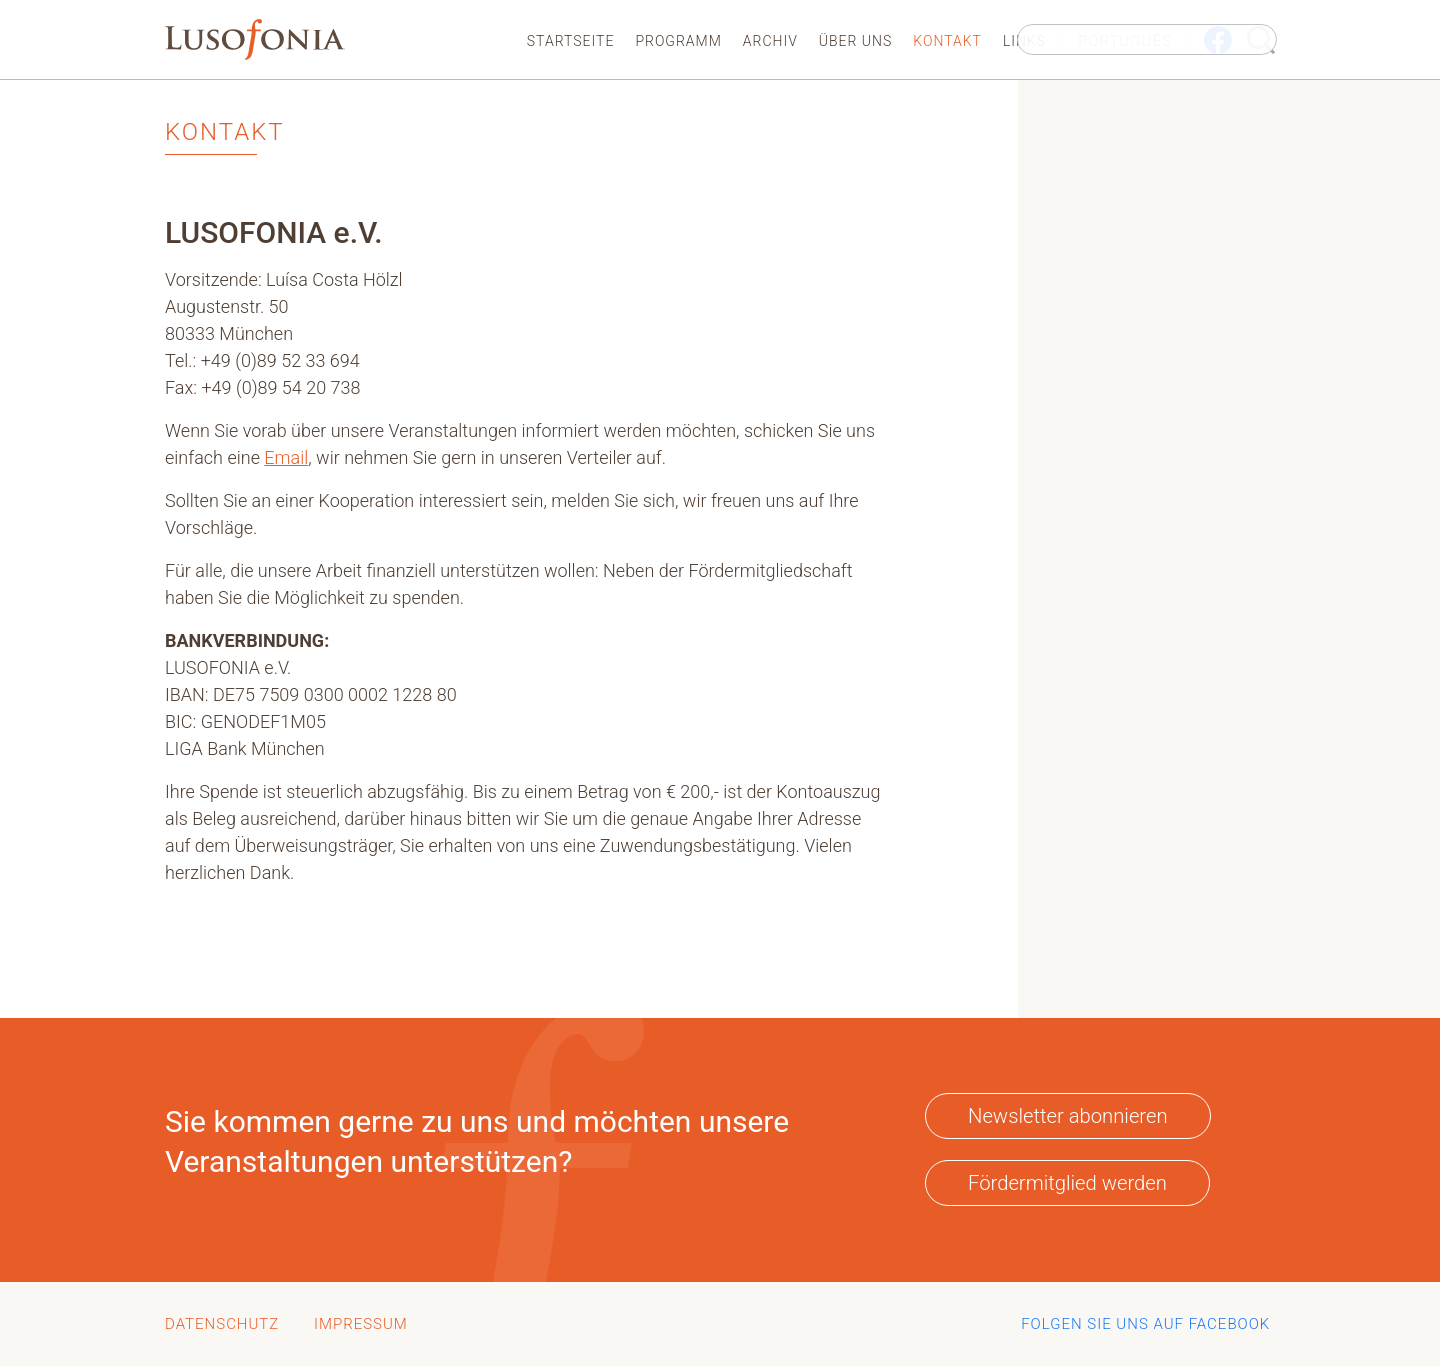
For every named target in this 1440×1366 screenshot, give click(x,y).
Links (1024, 41)
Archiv (770, 41)
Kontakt (947, 41)
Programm (678, 41)
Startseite (571, 41)
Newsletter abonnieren (1068, 1116)
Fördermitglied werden (1067, 1183)
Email (286, 457)
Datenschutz (222, 1324)
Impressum (361, 1324)
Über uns (856, 41)
